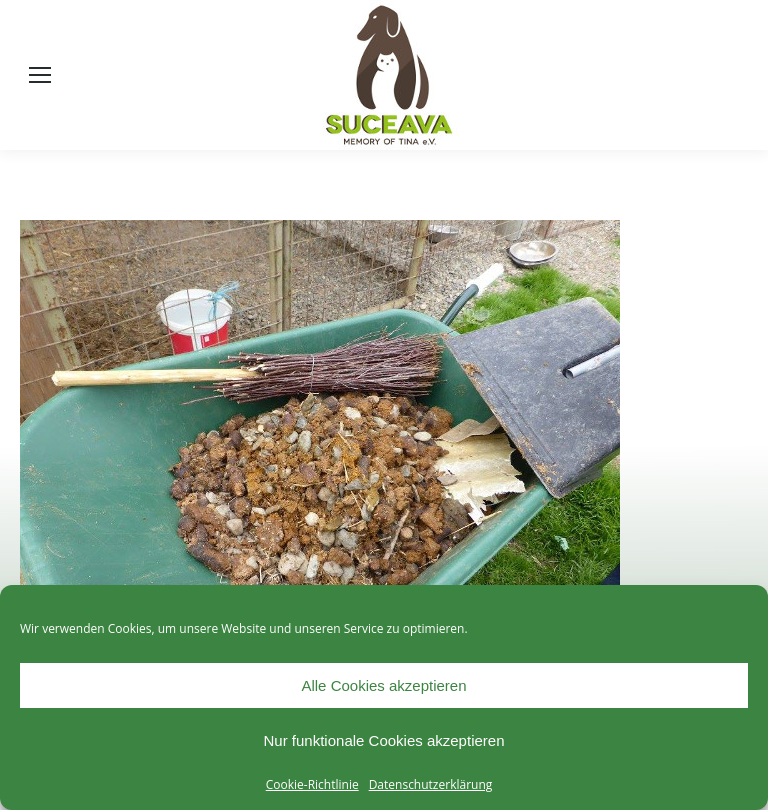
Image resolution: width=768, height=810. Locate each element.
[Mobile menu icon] (40, 75)
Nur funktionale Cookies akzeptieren (384, 740)
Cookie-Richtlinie (312, 784)
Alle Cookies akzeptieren (383, 685)
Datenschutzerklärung (431, 784)
